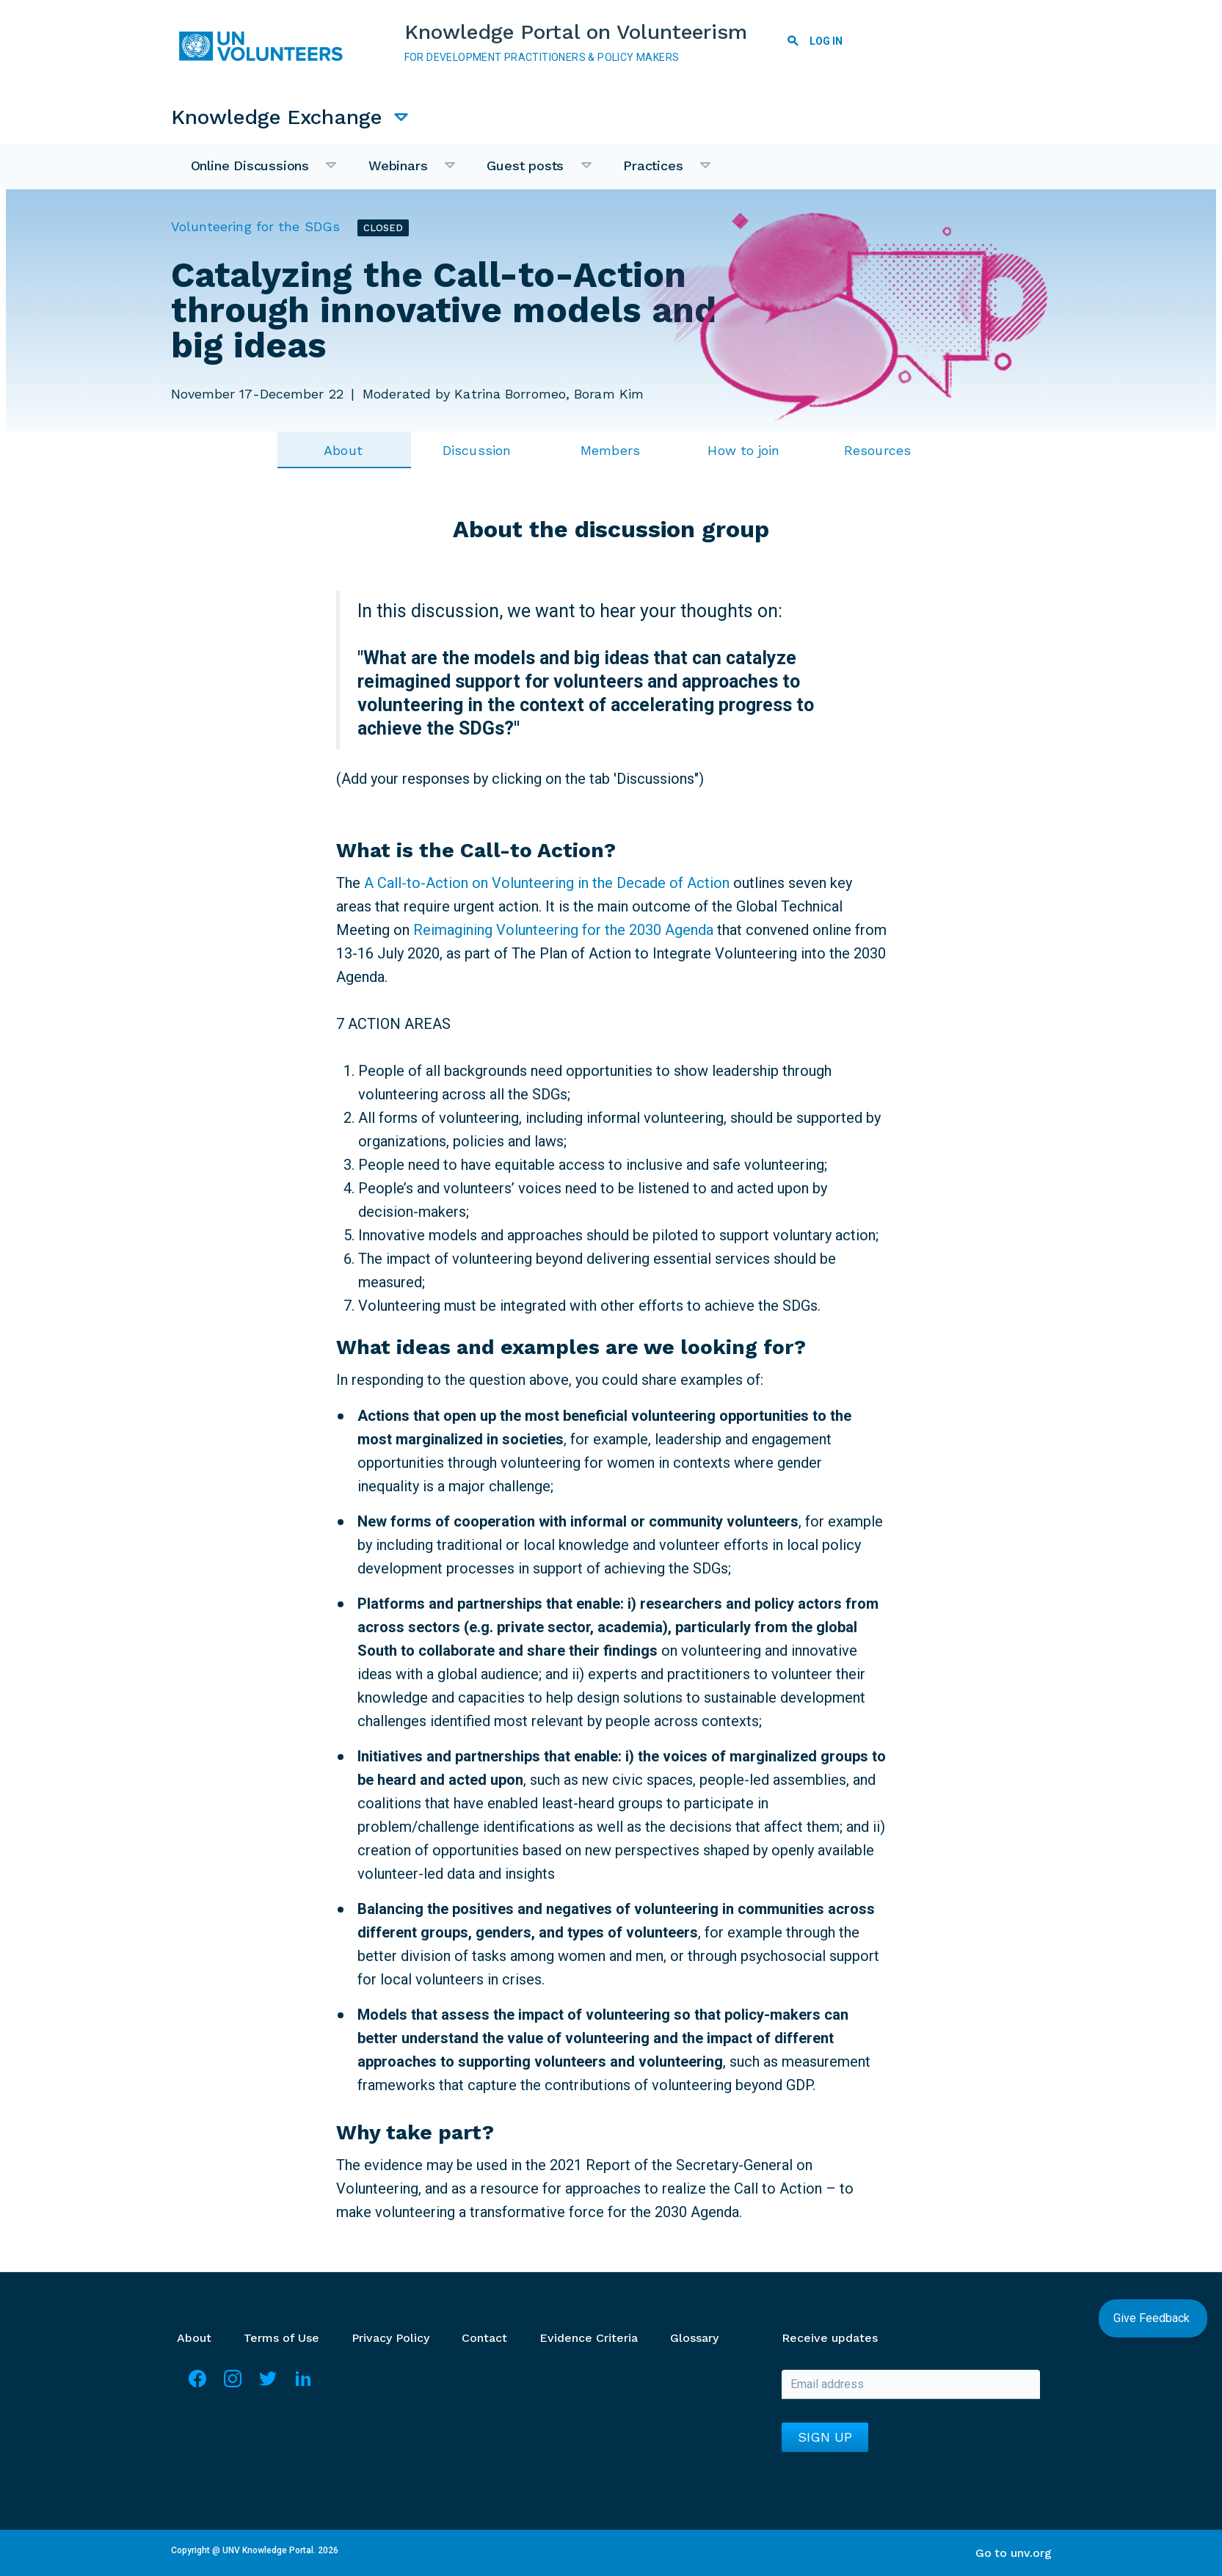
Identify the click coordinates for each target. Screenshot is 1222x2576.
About (343, 449)
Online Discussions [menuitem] (255, 173)
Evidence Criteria (588, 2337)
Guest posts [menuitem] (530, 173)
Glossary (694, 2337)
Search (793, 43)
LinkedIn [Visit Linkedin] (303, 2384)
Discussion (477, 449)
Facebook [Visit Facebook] (197, 2384)
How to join (743, 449)
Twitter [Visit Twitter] (268, 2384)
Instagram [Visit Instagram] (232, 2384)
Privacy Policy (390, 2337)
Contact (484, 2337)
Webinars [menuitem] (403, 173)
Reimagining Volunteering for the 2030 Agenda (563, 929)
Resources (877, 449)
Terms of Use (281, 2337)
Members (610, 449)
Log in (826, 41)
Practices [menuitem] (658, 173)
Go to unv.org (1013, 2552)
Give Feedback (1153, 2318)
